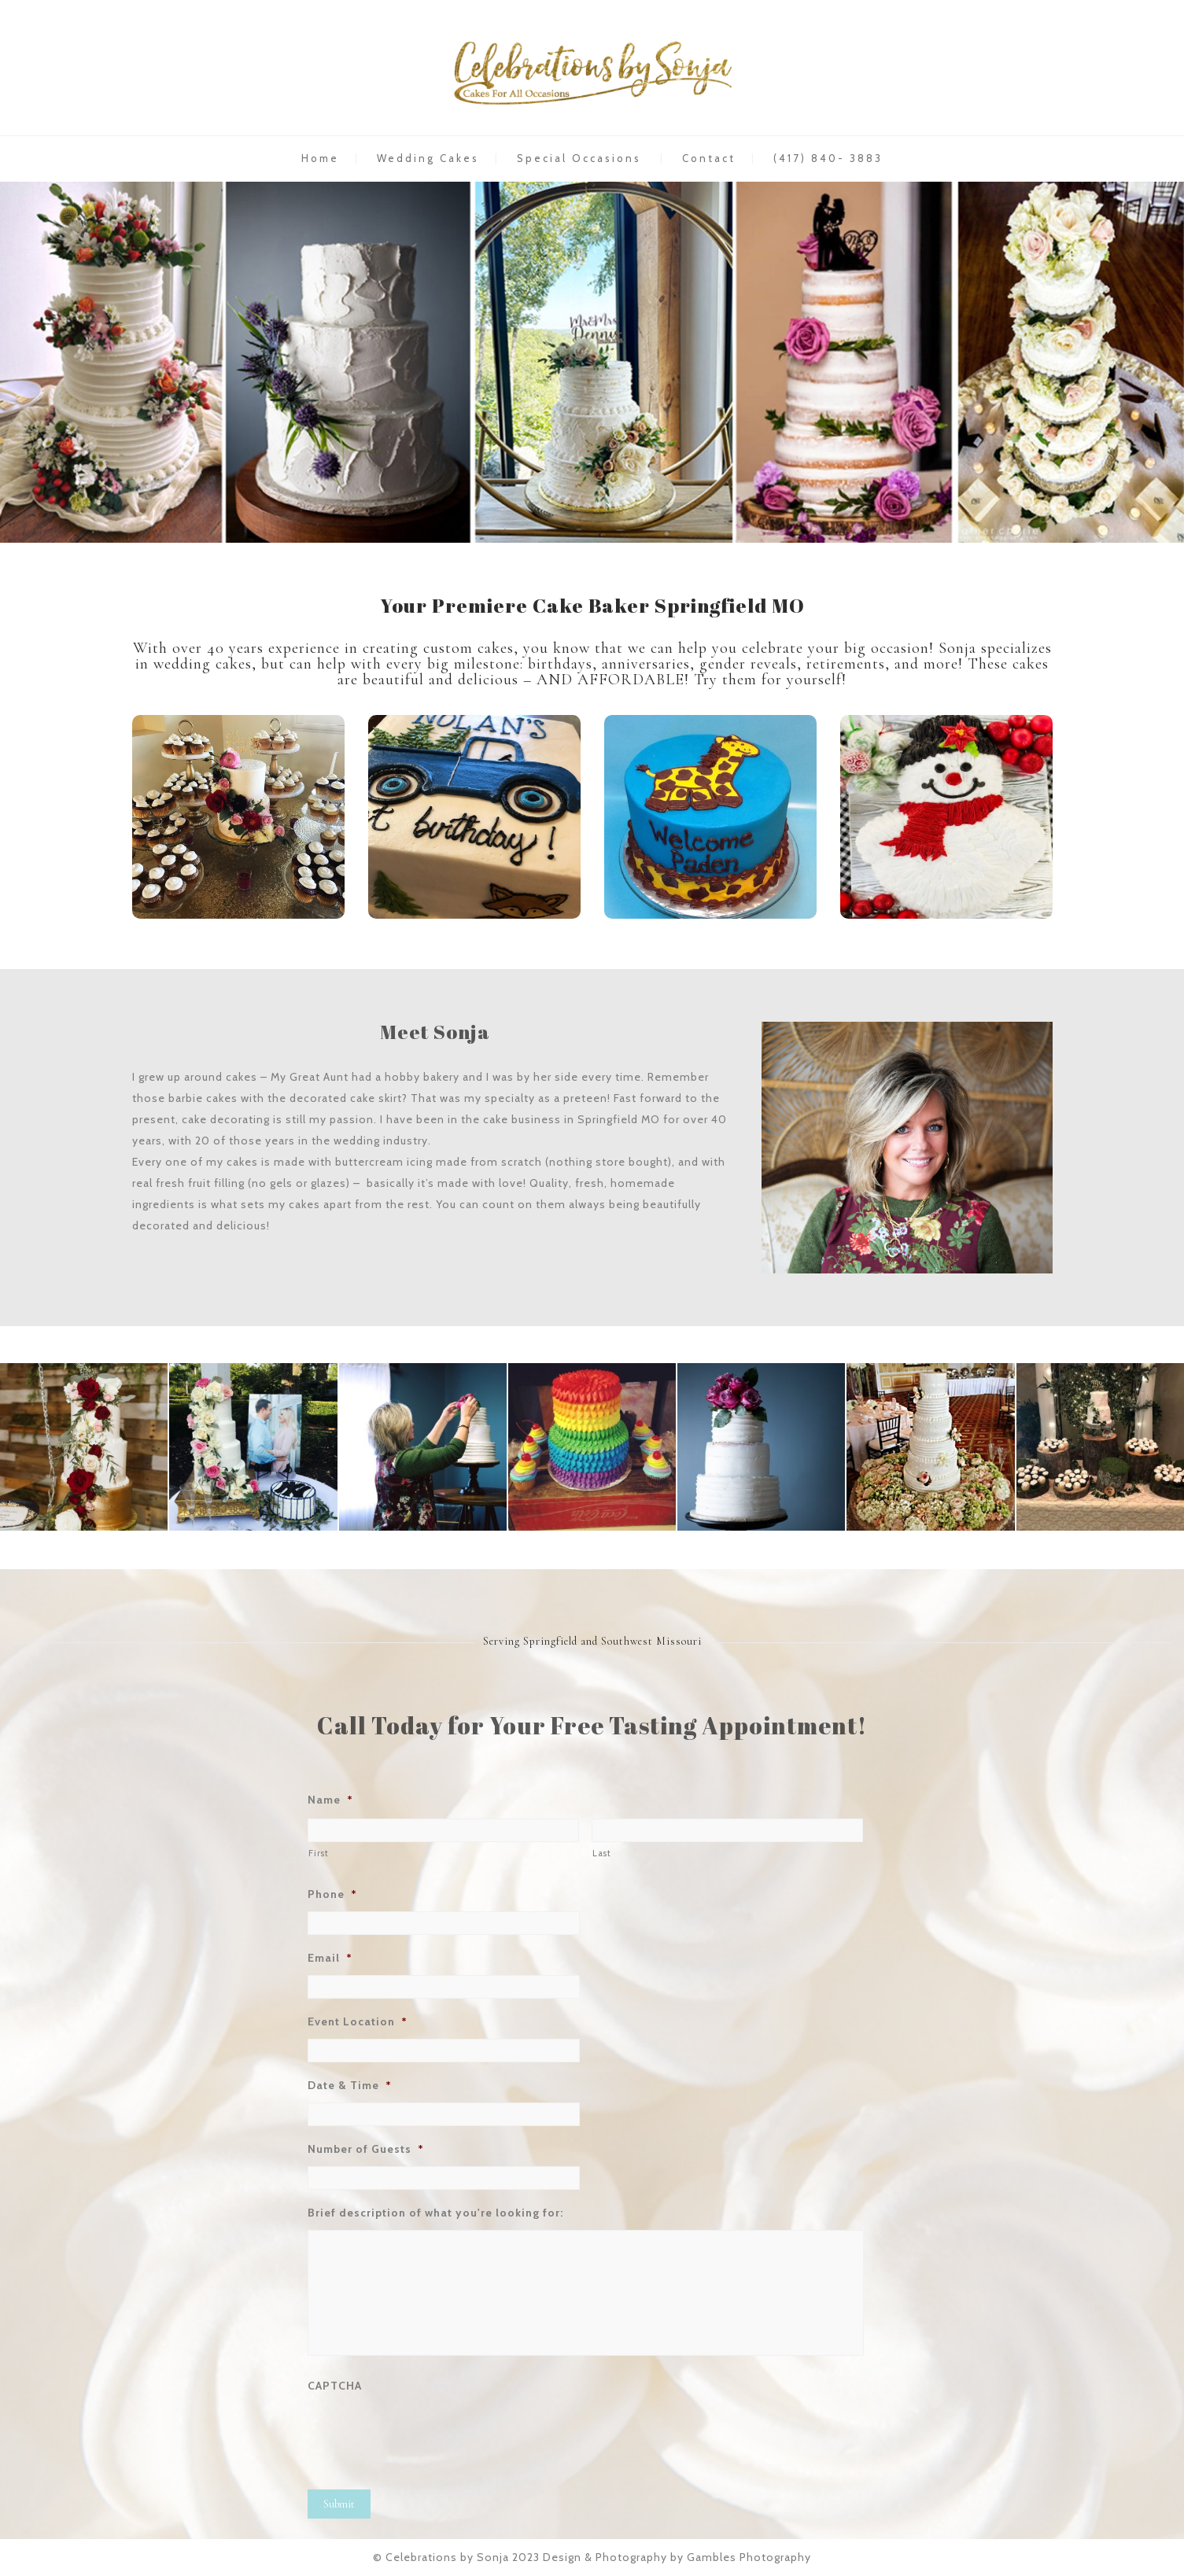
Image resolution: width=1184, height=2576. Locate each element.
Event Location (358, 2021)
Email (330, 1958)
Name (330, 1800)
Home (320, 158)
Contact (709, 158)
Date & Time (350, 2085)
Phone (332, 1894)
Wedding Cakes (428, 158)
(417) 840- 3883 (828, 158)
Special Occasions (579, 158)
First (318, 1853)
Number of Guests (366, 2149)
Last (601, 1853)
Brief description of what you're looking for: (435, 2213)
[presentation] (427, 2433)
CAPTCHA (335, 2386)
